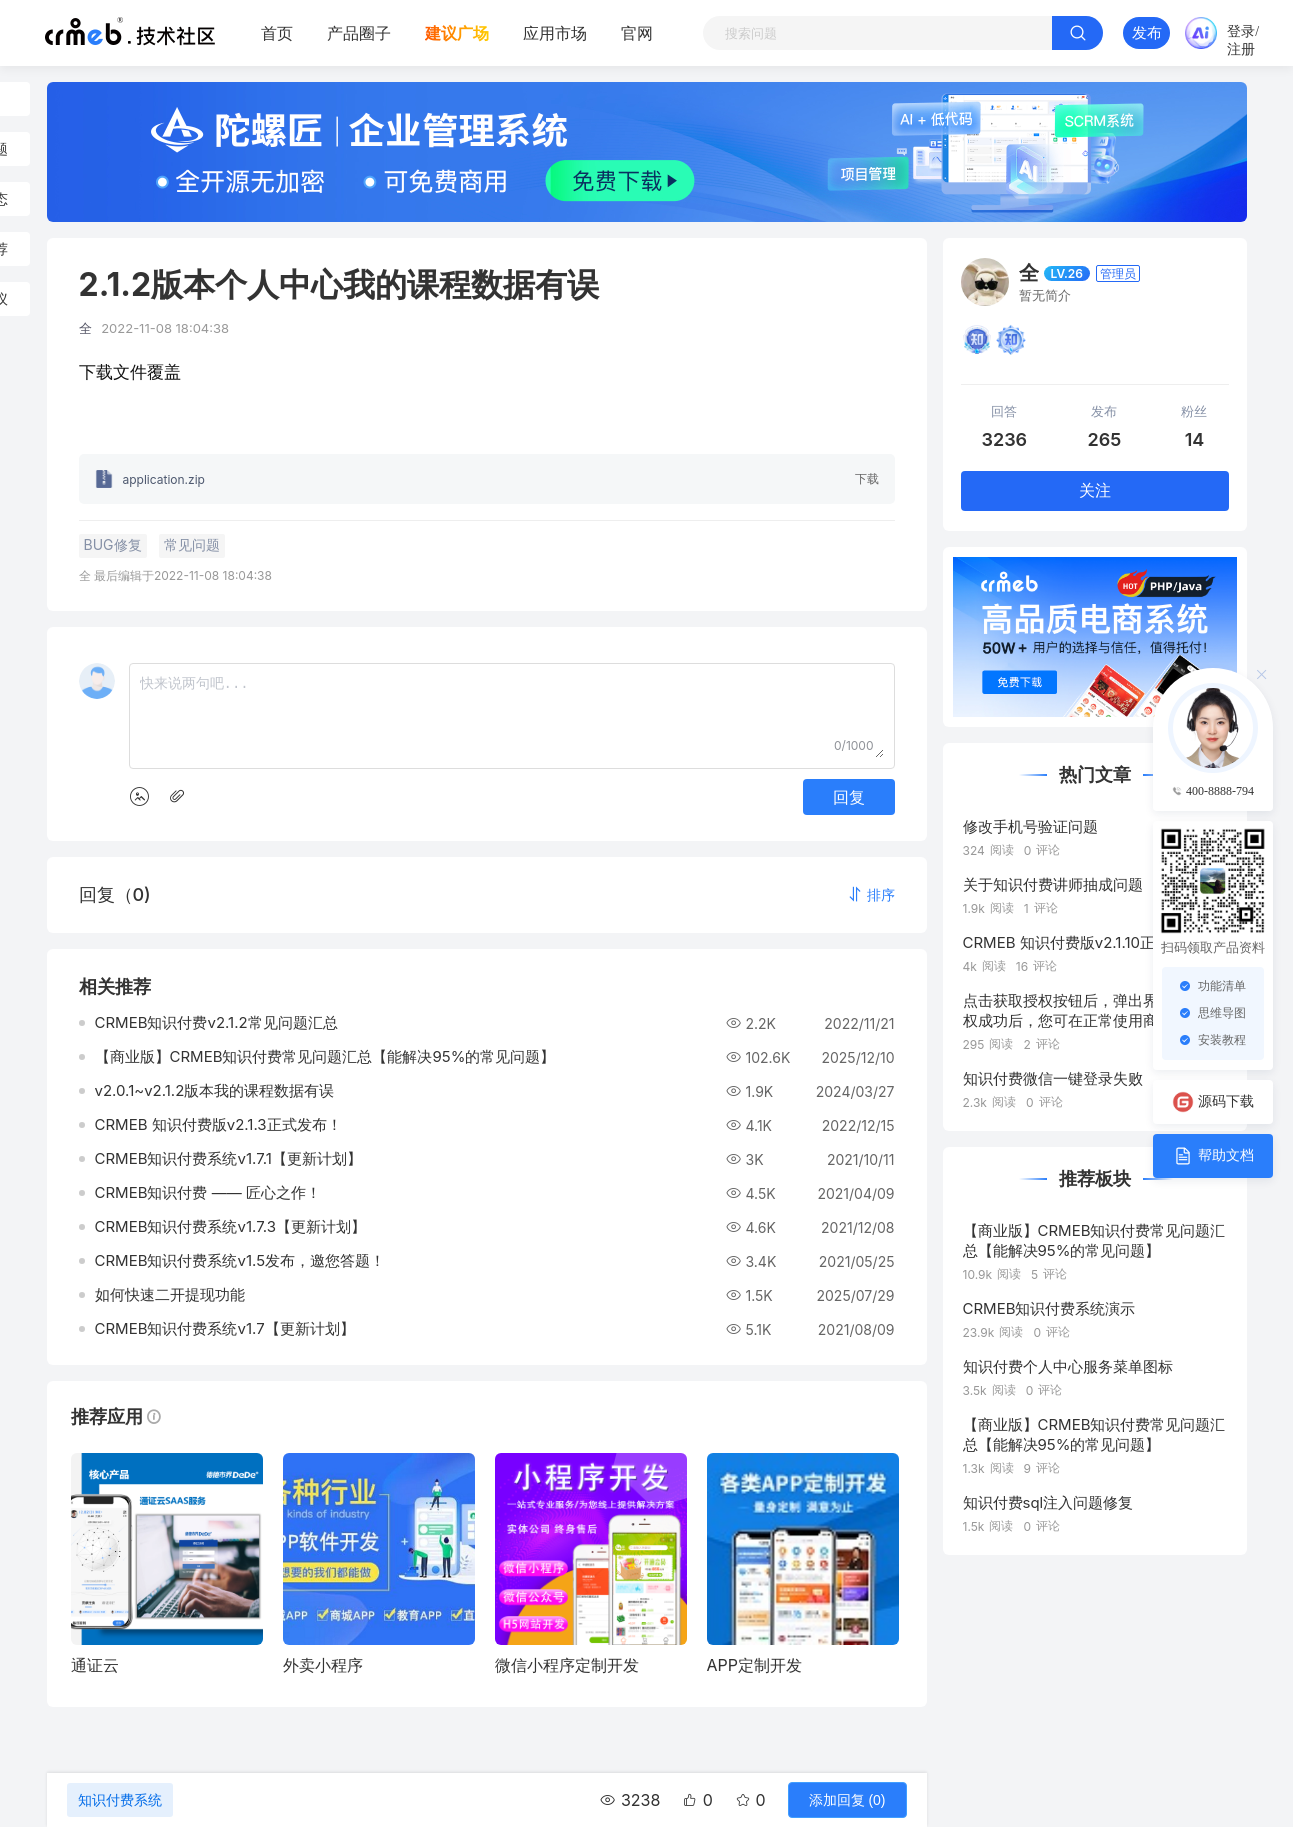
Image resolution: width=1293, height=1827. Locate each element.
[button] (871, 894)
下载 (867, 478)
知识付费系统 (120, 1800)
